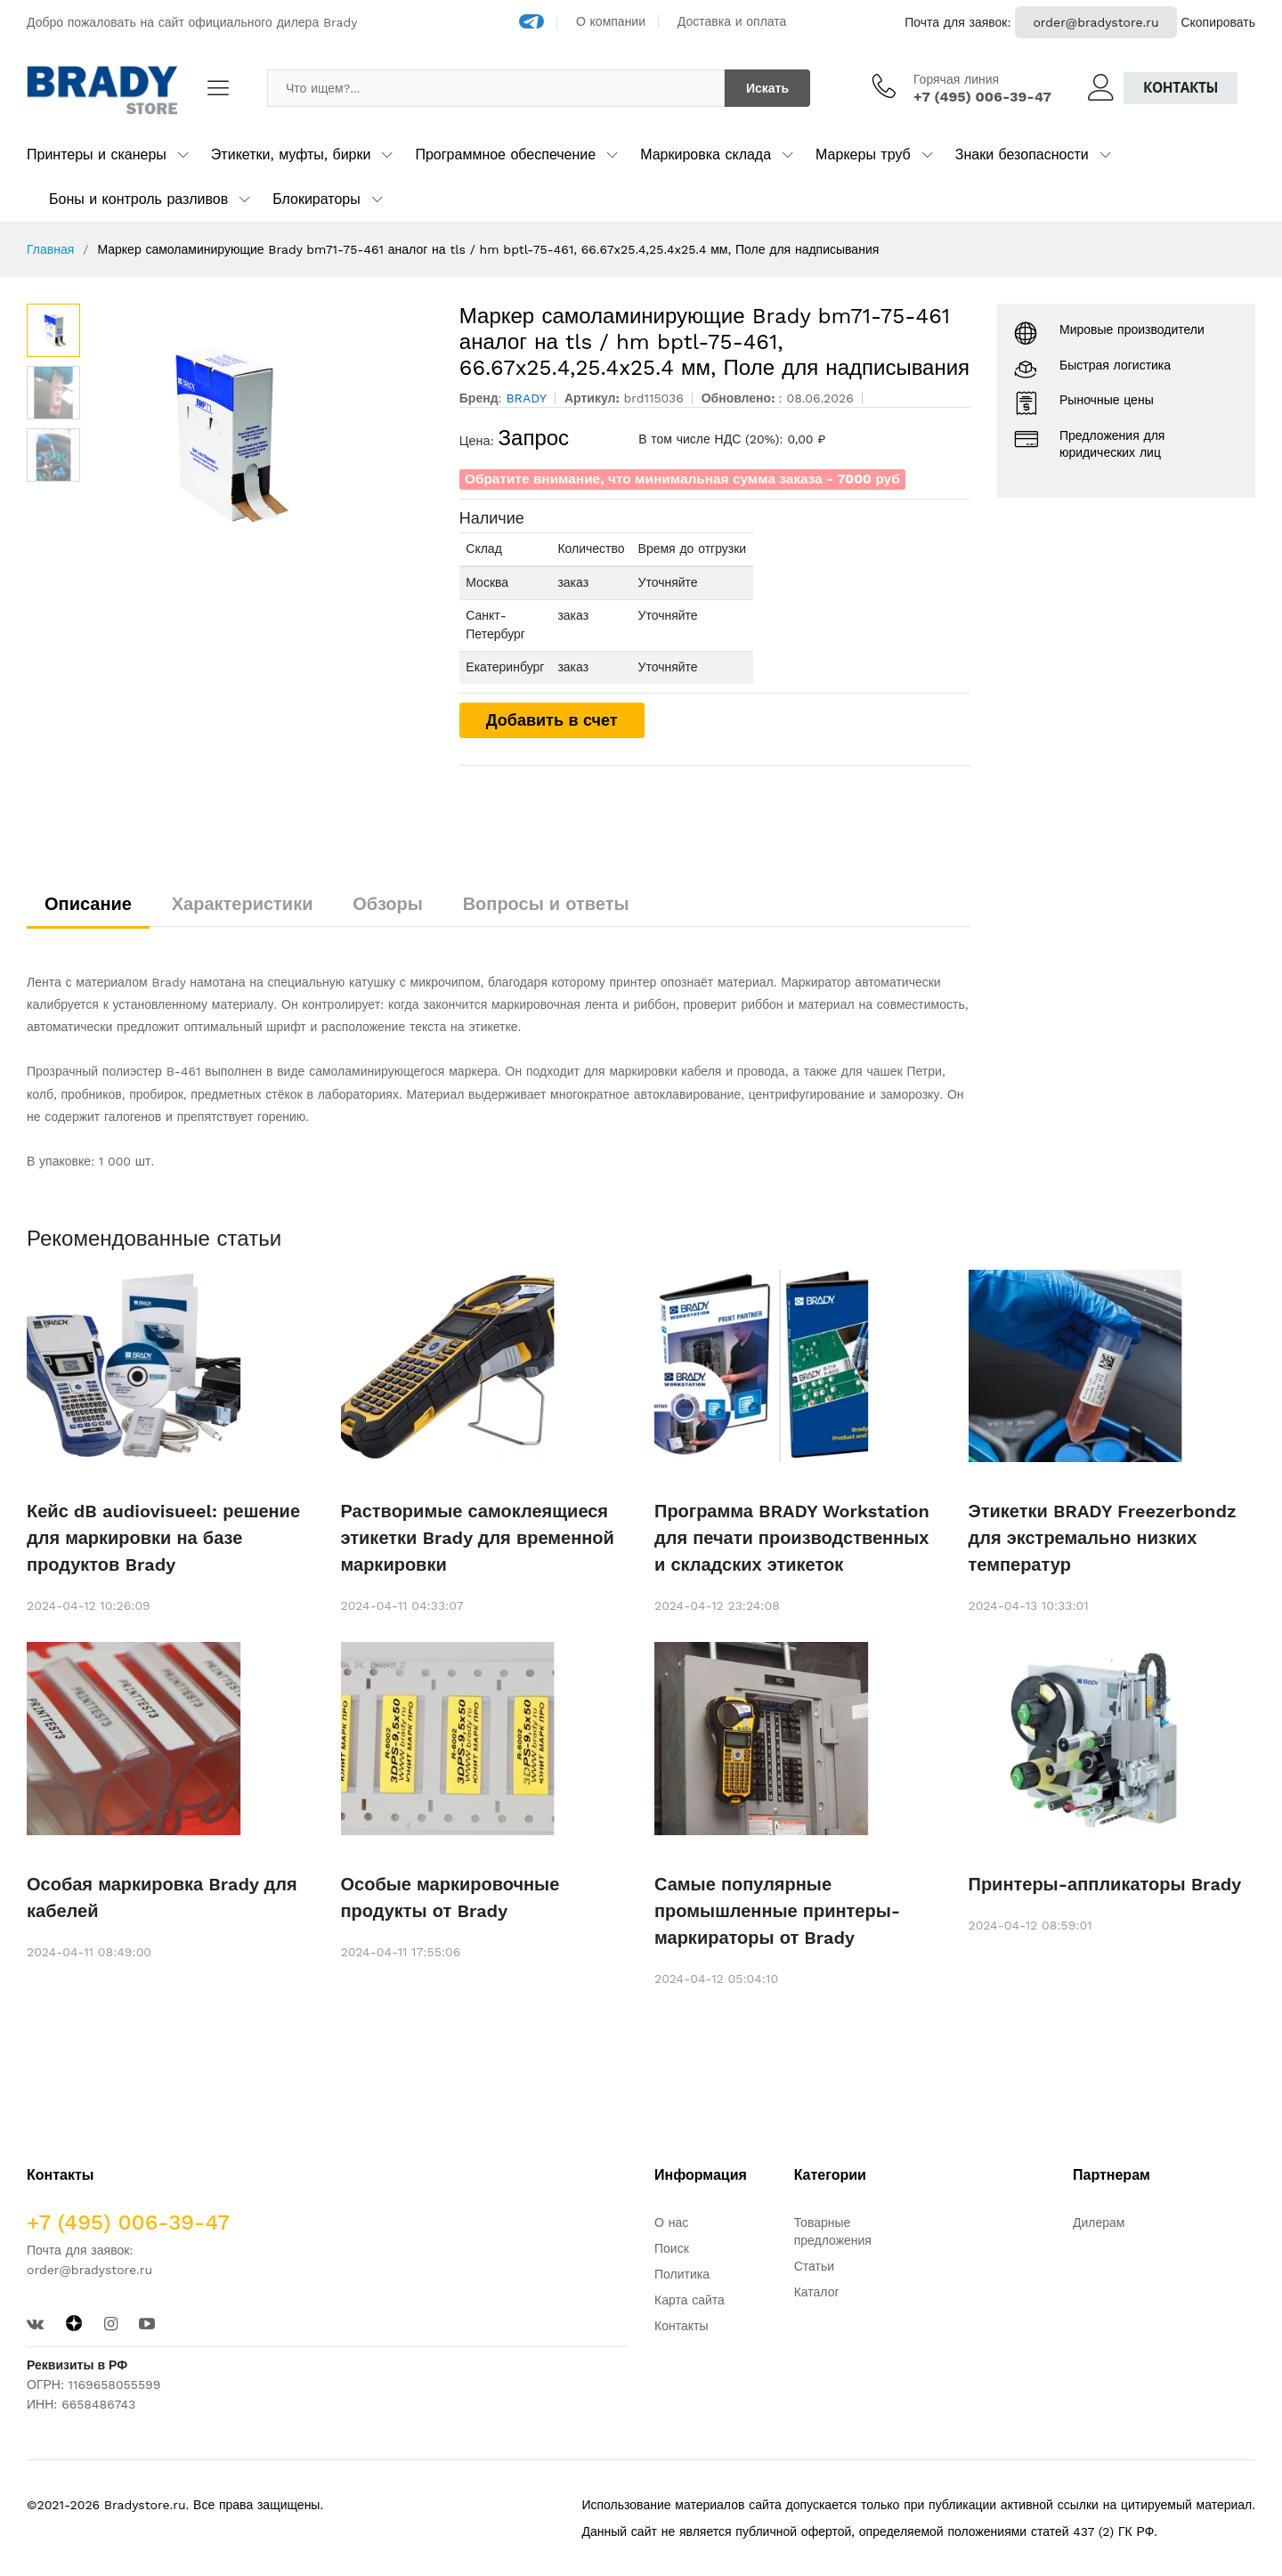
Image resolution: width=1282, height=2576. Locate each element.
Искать (767, 88)
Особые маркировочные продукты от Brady (450, 1897)
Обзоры (388, 903)
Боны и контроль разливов (138, 199)
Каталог (817, 2292)
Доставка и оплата (732, 21)
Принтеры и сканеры (96, 154)
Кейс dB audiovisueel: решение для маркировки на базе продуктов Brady (163, 1537)
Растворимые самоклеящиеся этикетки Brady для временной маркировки (477, 1537)
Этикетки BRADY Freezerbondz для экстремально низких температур (1103, 1537)
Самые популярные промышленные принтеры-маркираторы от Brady (777, 1910)
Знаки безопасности (1022, 154)
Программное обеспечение (505, 154)
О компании (610, 21)
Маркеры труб (863, 154)
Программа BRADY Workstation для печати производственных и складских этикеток (791, 1537)
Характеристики (242, 903)
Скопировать (1218, 22)
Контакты (1180, 87)
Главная (50, 249)
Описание (88, 903)
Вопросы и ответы (546, 903)
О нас (671, 2222)
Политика (682, 2274)
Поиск (671, 2248)
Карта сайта (689, 2300)
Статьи (814, 2266)
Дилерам (1098, 2222)
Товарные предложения (833, 2231)
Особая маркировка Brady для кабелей (162, 1897)
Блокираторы (316, 199)
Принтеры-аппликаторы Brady (1105, 1884)
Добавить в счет (552, 720)
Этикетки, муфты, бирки (291, 154)
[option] (261, 437)
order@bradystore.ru (1095, 22)
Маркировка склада (705, 154)
